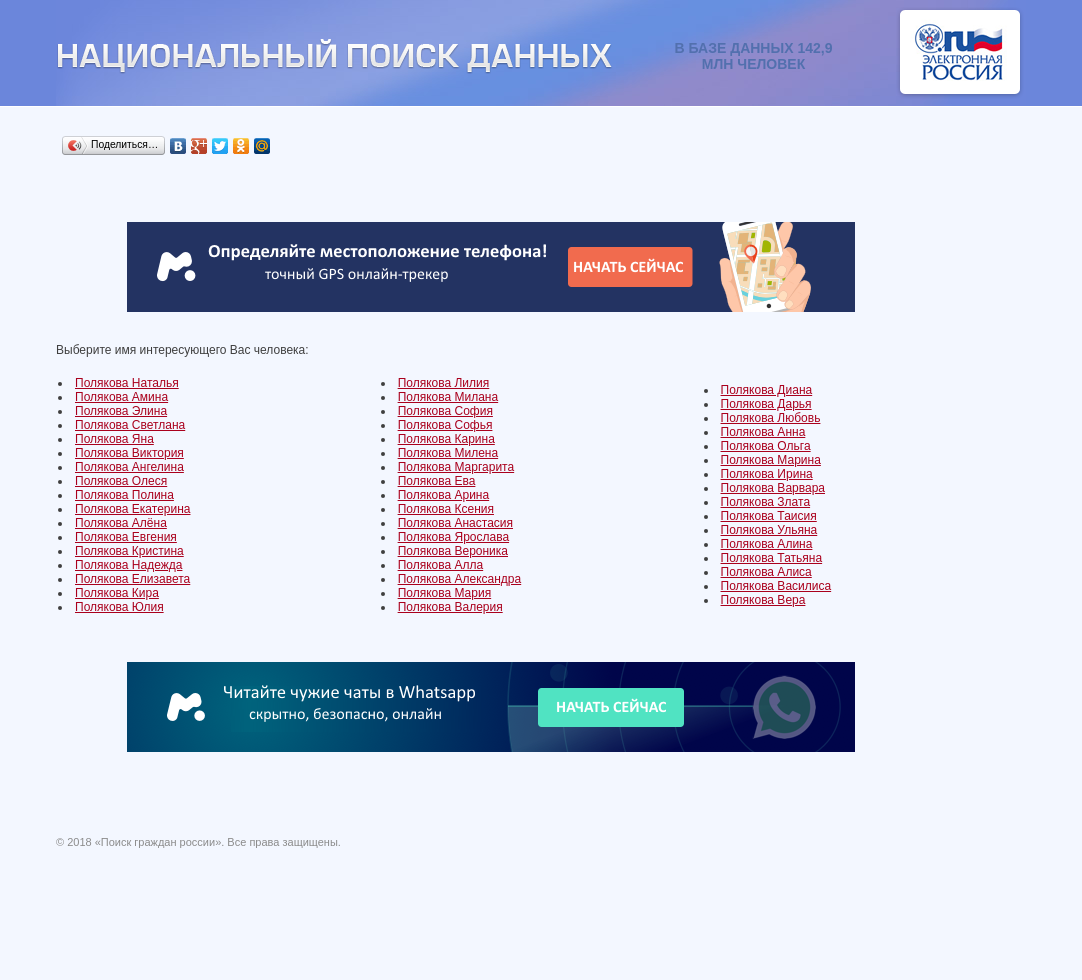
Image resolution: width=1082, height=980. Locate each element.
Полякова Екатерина (132, 509)
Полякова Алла (441, 565)
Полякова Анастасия (455, 523)
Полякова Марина (771, 460)
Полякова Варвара (773, 488)
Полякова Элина (121, 411)
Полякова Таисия (769, 516)
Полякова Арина (444, 495)
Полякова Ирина (767, 474)
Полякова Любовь (771, 418)
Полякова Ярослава (453, 537)
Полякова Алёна (121, 523)
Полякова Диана (767, 390)
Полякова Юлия (119, 607)
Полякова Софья (445, 425)
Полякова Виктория (129, 453)
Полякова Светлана (130, 425)
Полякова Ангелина (129, 467)
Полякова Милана (448, 397)
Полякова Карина (446, 439)
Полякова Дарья (766, 404)
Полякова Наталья (127, 383)
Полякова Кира (117, 593)
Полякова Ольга (766, 446)
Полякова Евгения (126, 537)
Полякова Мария (445, 593)
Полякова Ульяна (769, 530)
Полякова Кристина (129, 551)
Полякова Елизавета (132, 579)
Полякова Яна (114, 439)
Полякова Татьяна (772, 558)
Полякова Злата (766, 502)
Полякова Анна (763, 432)
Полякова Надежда (128, 565)
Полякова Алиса (766, 572)
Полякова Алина (767, 544)
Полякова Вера (763, 600)
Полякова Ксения (446, 509)
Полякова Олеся (121, 481)
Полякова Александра (460, 579)
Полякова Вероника (453, 551)
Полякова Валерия (450, 607)
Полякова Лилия (444, 383)
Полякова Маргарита (456, 467)
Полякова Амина (121, 397)
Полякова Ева (437, 481)
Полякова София (445, 411)
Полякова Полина (124, 495)
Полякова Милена (448, 453)
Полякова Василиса (776, 586)
